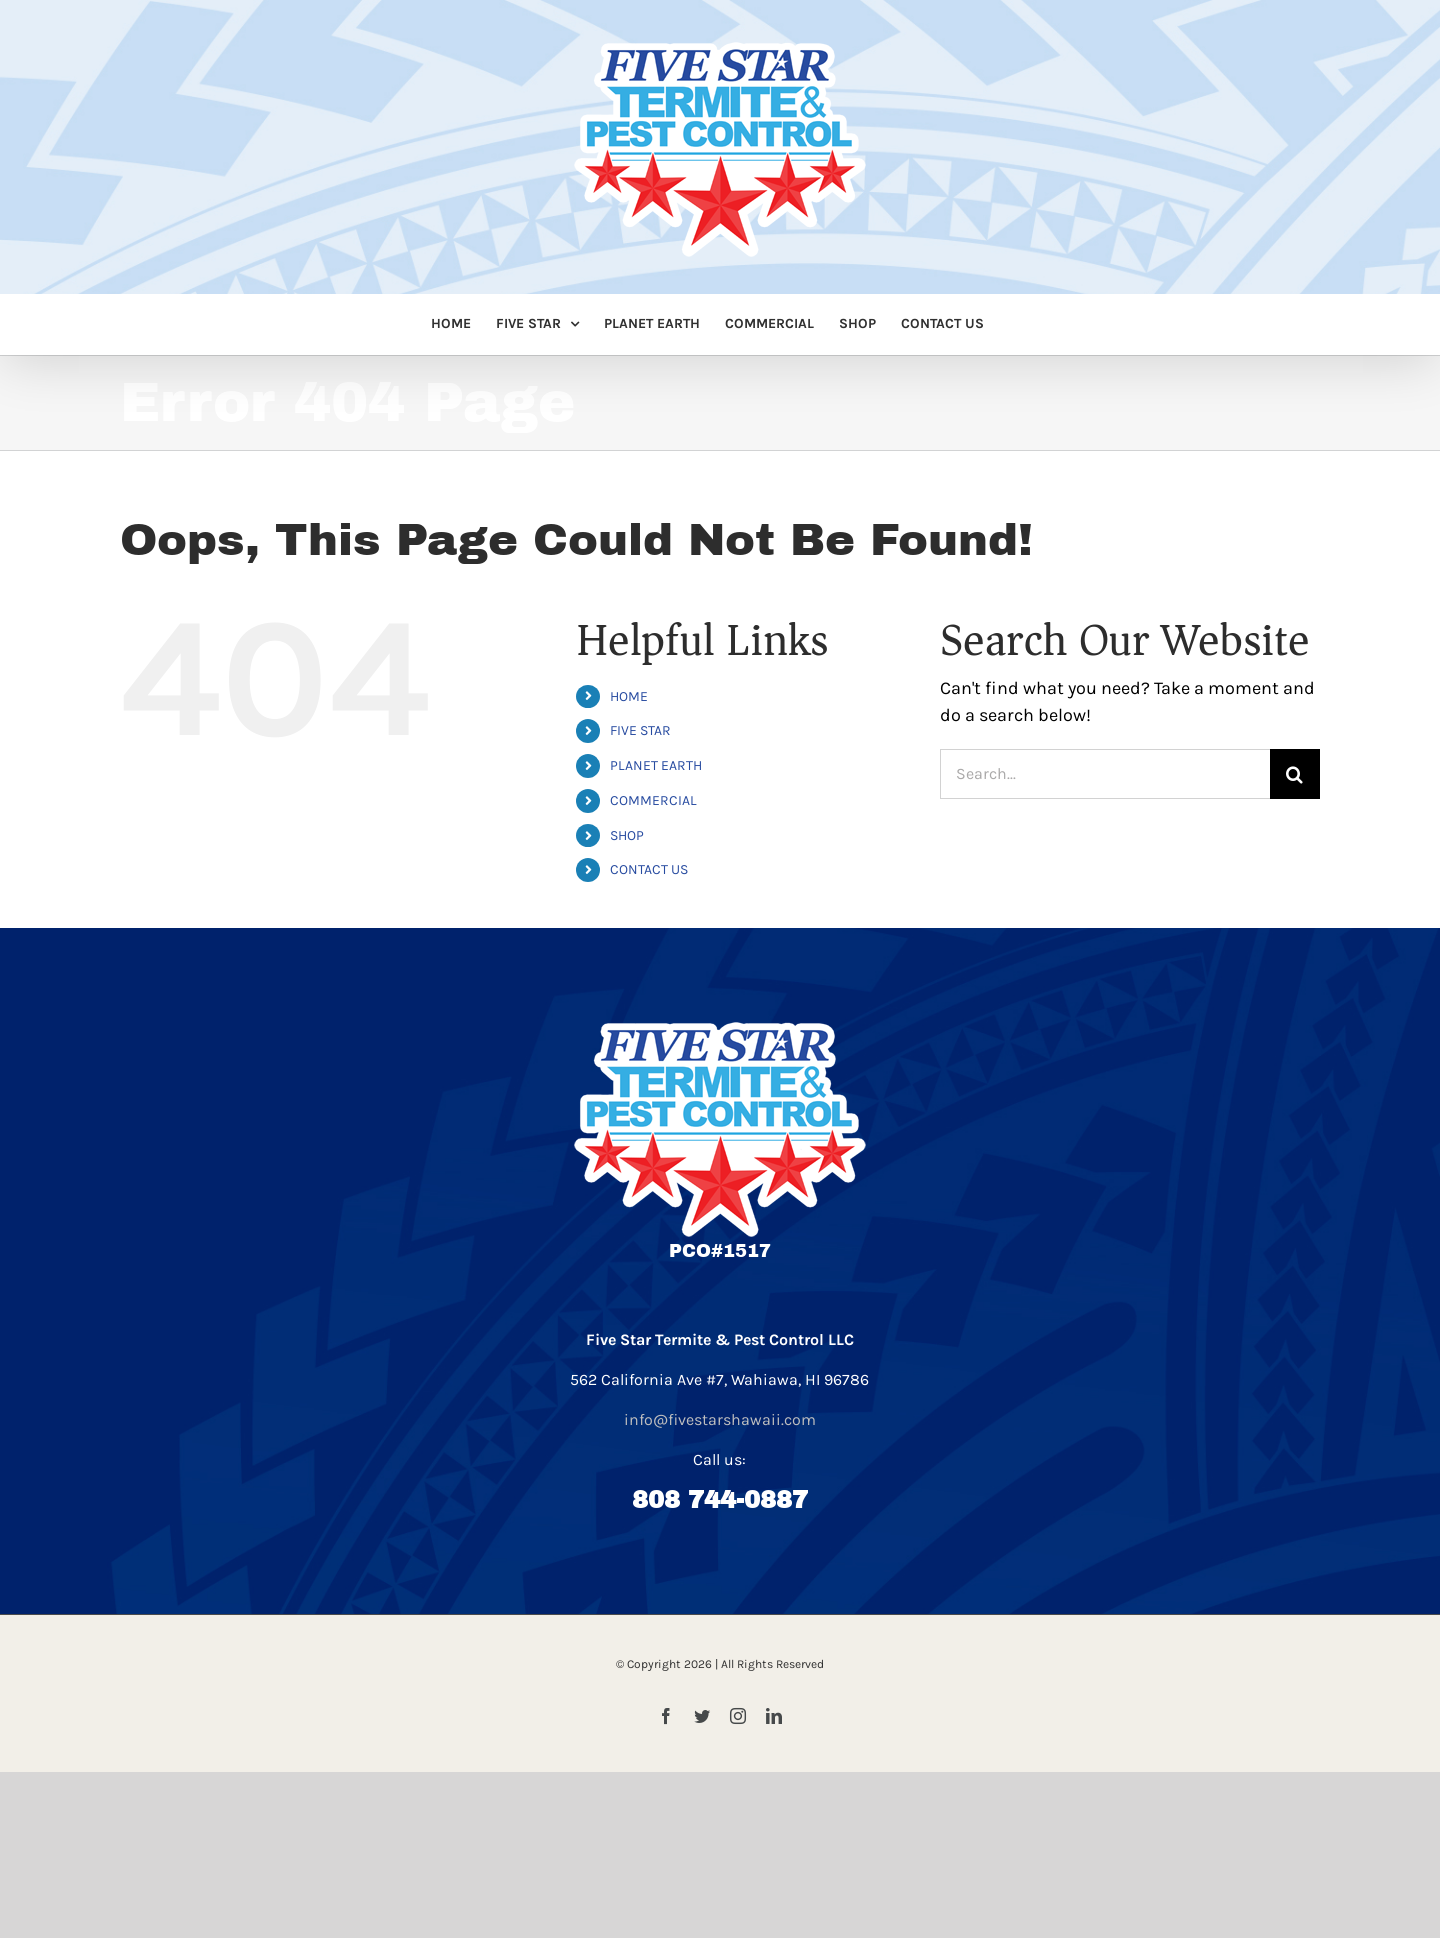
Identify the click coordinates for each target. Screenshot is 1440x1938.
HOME (629, 696)
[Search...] (1105, 774)
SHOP (627, 835)
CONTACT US (649, 869)
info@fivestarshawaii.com (720, 1419)
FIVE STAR (640, 730)
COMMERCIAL (653, 800)
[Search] (1295, 774)
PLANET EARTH (656, 765)
